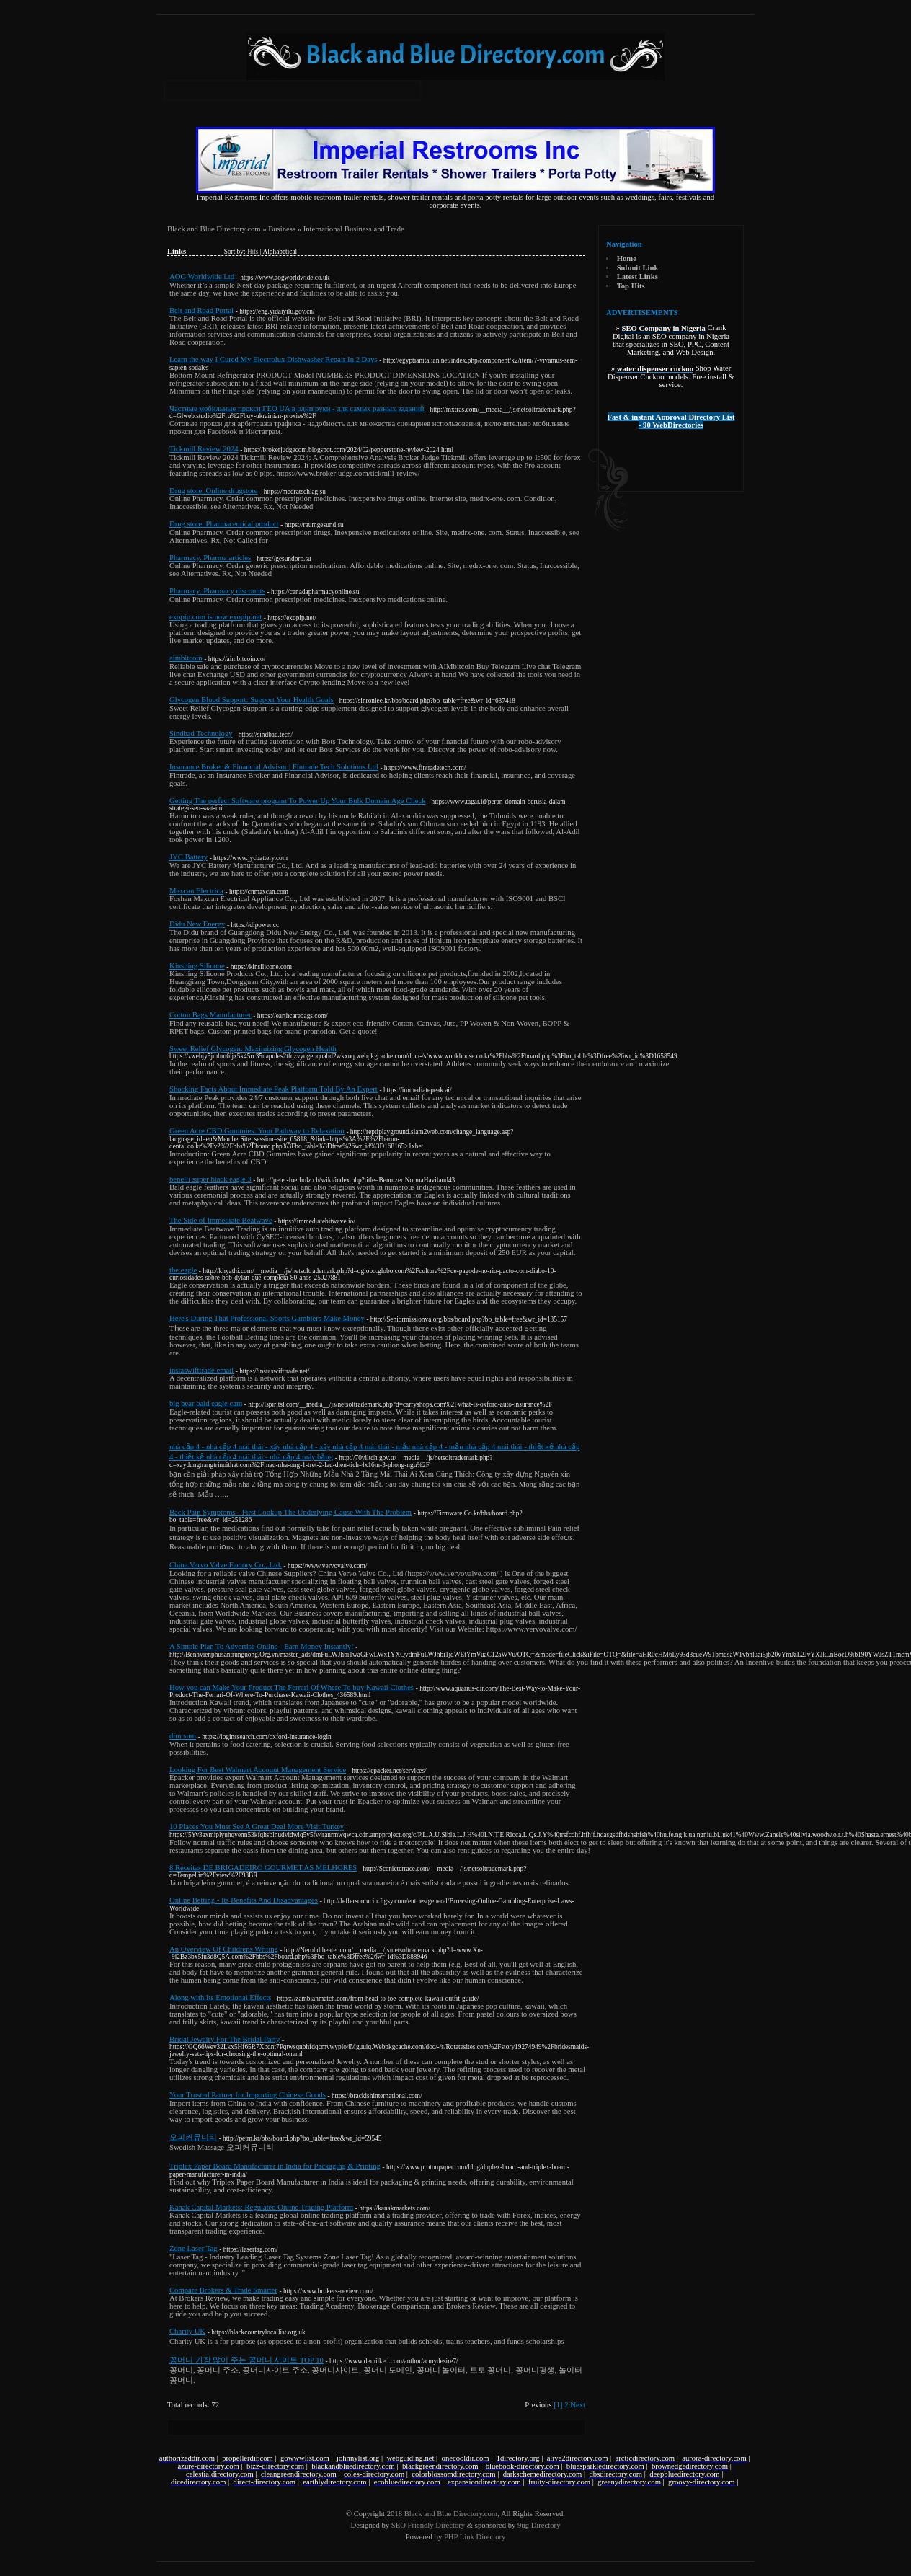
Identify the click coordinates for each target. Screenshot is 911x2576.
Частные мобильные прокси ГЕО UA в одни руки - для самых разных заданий (296, 408)
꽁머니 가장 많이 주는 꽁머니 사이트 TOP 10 (246, 2360)
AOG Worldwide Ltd (201, 276)
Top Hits (631, 286)
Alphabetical (279, 251)
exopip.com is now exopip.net (215, 617)
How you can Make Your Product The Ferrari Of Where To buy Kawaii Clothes (291, 1687)
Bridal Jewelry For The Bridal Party (224, 2039)
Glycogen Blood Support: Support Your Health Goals (251, 700)
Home (626, 258)
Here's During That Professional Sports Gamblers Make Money (267, 1318)
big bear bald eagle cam (205, 1403)
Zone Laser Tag (193, 2248)
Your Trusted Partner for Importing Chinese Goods (247, 2095)
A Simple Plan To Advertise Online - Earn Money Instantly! (261, 1646)
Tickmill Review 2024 (204, 449)
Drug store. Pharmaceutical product (224, 524)
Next (577, 2405)
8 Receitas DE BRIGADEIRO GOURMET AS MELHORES (263, 1868)
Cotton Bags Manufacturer (210, 1015)
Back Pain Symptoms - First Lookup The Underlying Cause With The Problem (290, 1512)
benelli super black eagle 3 (210, 1179)
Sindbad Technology (201, 734)
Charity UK (187, 2331)
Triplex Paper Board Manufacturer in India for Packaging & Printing (275, 2166)
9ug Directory (538, 2525)
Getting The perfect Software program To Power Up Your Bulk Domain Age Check (297, 801)
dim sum (182, 1736)
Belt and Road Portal (201, 310)
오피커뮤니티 (193, 2137)
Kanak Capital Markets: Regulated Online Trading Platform (261, 2207)
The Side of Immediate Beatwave (220, 1220)
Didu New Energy (197, 924)
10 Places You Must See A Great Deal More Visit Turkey (256, 1827)
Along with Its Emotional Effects (220, 1997)
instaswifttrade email (201, 1370)
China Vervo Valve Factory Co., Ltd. (225, 1565)
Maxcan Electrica (196, 891)
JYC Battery (188, 857)
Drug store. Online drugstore (213, 491)
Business (281, 229)
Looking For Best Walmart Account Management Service (257, 1770)
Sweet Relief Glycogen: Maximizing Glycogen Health (253, 1049)
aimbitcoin (186, 658)
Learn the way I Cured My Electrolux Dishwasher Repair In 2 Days (273, 359)
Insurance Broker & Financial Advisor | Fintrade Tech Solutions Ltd (273, 767)
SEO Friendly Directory (428, 2525)
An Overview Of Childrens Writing (223, 1949)
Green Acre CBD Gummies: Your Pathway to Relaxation (257, 1131)
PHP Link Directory (474, 2537)
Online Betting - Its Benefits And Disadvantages (243, 1900)
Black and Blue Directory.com (214, 229)
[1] (558, 2405)
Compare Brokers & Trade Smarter (223, 2290)
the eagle (183, 1270)
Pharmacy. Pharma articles (210, 558)
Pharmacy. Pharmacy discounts (217, 591)
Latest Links (637, 276)
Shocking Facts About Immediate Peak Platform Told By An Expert (273, 1089)
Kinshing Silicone (197, 966)
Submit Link (638, 268)
